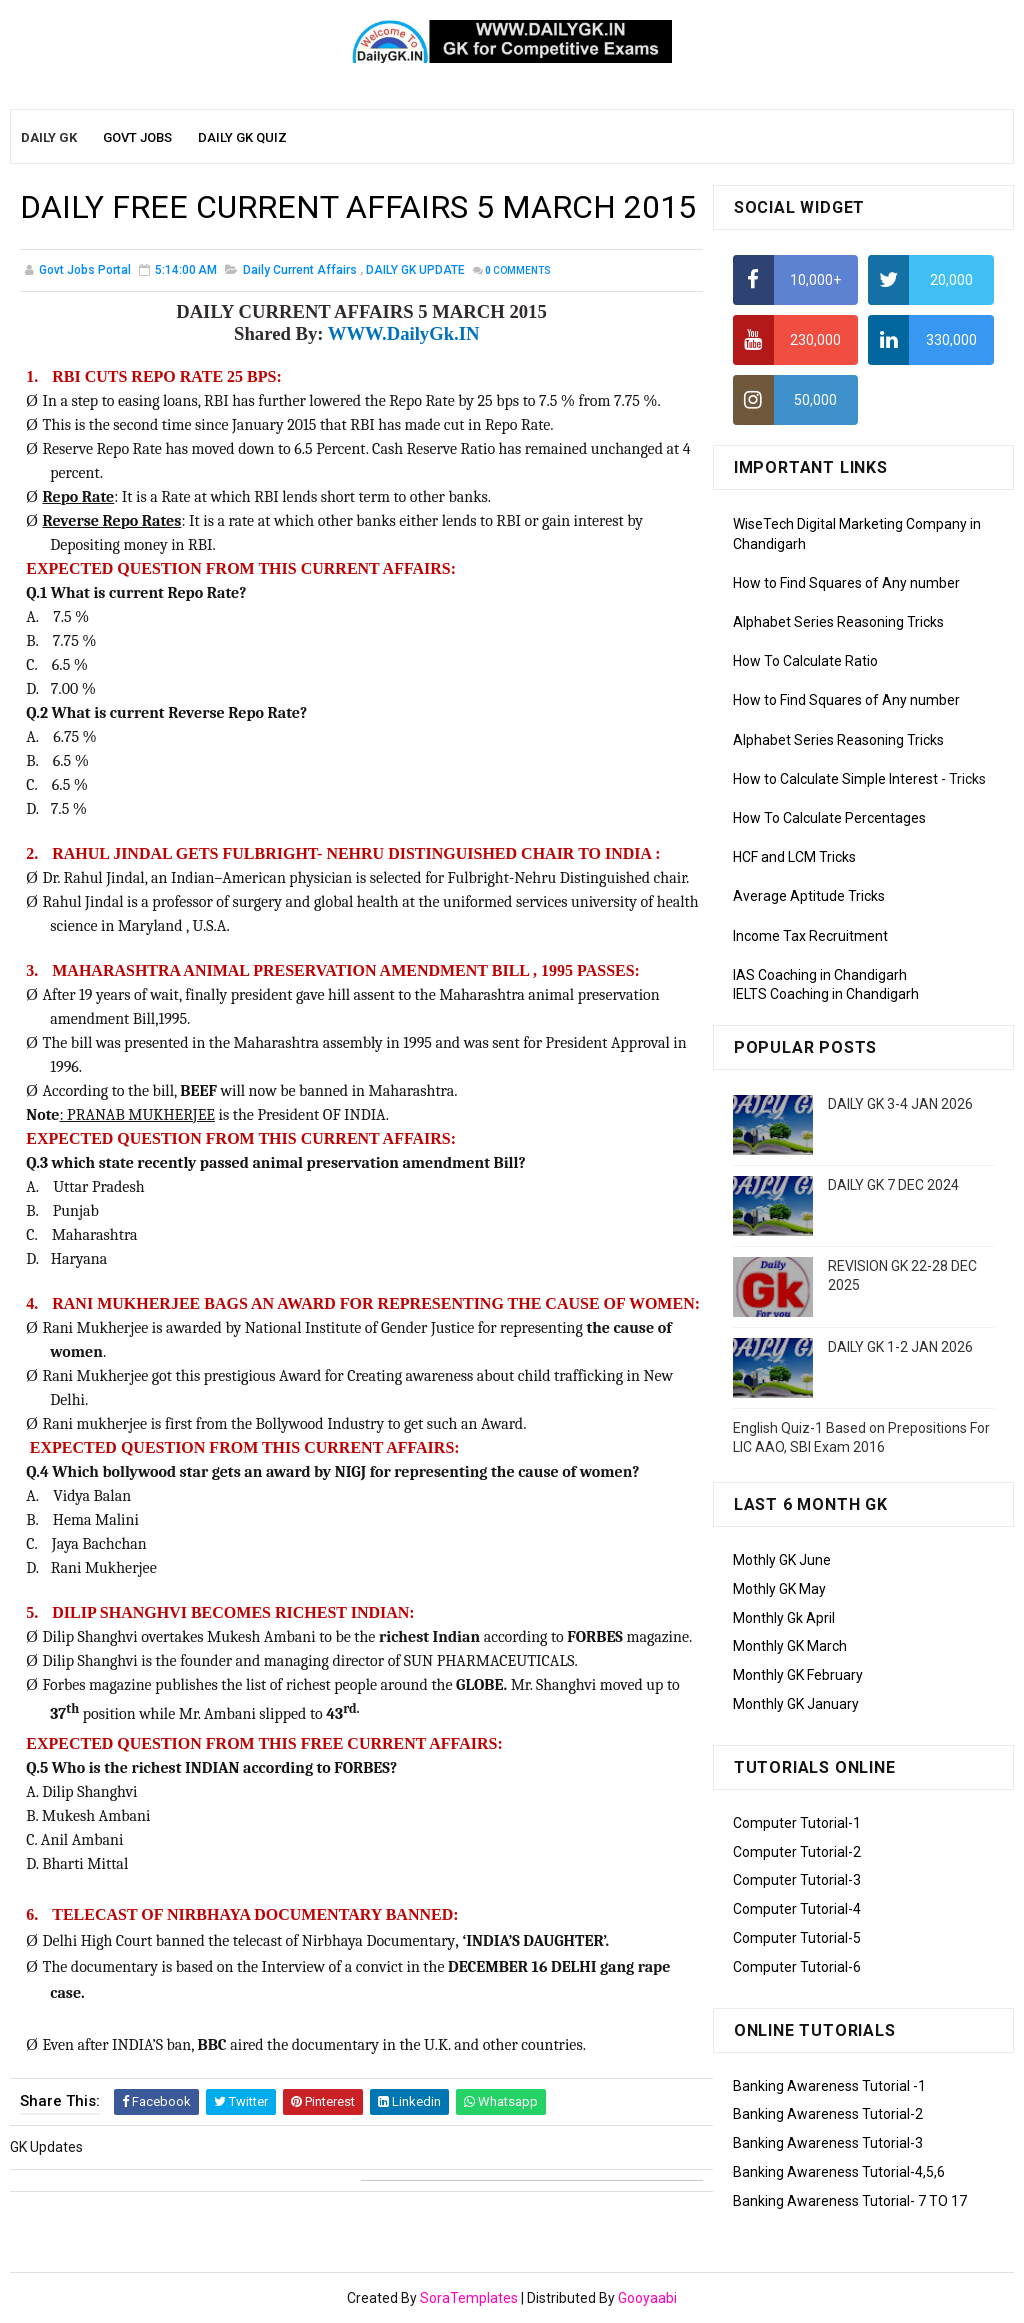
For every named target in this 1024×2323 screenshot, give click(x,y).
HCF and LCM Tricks (794, 857)
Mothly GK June (782, 1560)
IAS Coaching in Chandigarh (820, 975)
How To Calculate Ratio (805, 661)
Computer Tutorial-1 (797, 1823)
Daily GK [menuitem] (49, 137)
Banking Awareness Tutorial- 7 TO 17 (850, 2201)
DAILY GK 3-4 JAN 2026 (900, 1104)
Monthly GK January (796, 1704)
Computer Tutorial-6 (797, 1967)
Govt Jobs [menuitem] (137, 137)
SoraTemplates (469, 2298)
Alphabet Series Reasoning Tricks (838, 622)
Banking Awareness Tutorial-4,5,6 (839, 2172)
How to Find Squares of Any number (846, 583)
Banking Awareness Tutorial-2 (828, 2114)
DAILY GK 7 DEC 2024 (893, 1185)
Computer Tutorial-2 (797, 1852)
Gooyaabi (647, 2298)
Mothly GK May (779, 1589)
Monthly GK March (790, 1646)
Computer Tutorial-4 (797, 1909)
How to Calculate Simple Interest (835, 779)
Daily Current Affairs (300, 270)
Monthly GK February (798, 1675)
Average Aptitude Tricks (809, 896)
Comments (518, 270)
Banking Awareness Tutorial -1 (829, 2086)
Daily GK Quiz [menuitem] (242, 137)
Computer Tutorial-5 (797, 1938)
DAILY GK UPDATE (415, 270)
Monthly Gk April (784, 1618)
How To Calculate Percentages (829, 818)
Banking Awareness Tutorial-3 (828, 2143)
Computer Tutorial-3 (797, 1880)
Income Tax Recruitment (810, 936)
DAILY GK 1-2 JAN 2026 (900, 1347)
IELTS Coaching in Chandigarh (826, 994)
